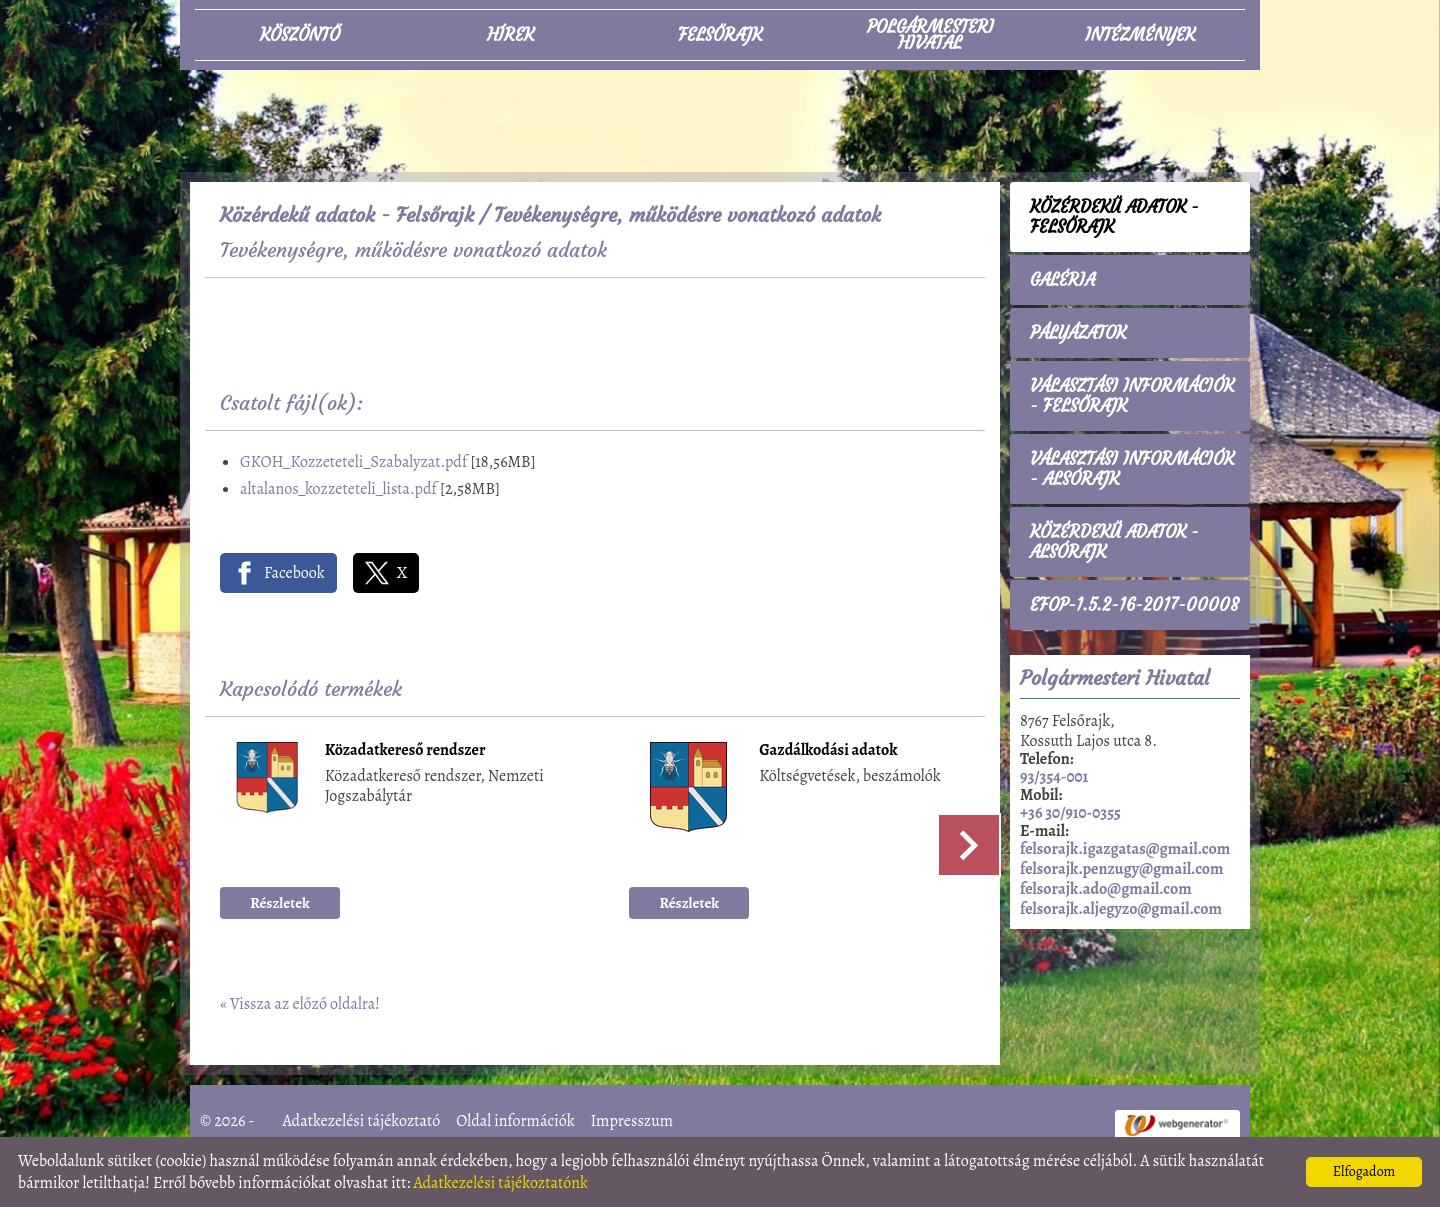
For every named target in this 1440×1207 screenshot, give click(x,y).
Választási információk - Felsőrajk (1132, 396)
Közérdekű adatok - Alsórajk (1114, 542)
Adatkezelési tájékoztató (362, 1121)
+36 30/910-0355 (1070, 813)
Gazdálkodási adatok (828, 751)
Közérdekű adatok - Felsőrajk (347, 214)
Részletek (280, 903)
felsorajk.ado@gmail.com (1106, 889)
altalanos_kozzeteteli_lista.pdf (338, 489)
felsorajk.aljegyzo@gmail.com (1121, 909)
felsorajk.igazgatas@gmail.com (1125, 849)
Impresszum (631, 1121)
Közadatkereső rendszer (405, 751)
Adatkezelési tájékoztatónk (500, 1183)
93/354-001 (1054, 777)
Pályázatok (1078, 333)
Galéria (1062, 280)
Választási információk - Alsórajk (1132, 469)
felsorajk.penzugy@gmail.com (1121, 869)
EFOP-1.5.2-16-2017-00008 (1134, 605)
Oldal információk (515, 1121)
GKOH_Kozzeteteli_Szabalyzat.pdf (353, 462)
